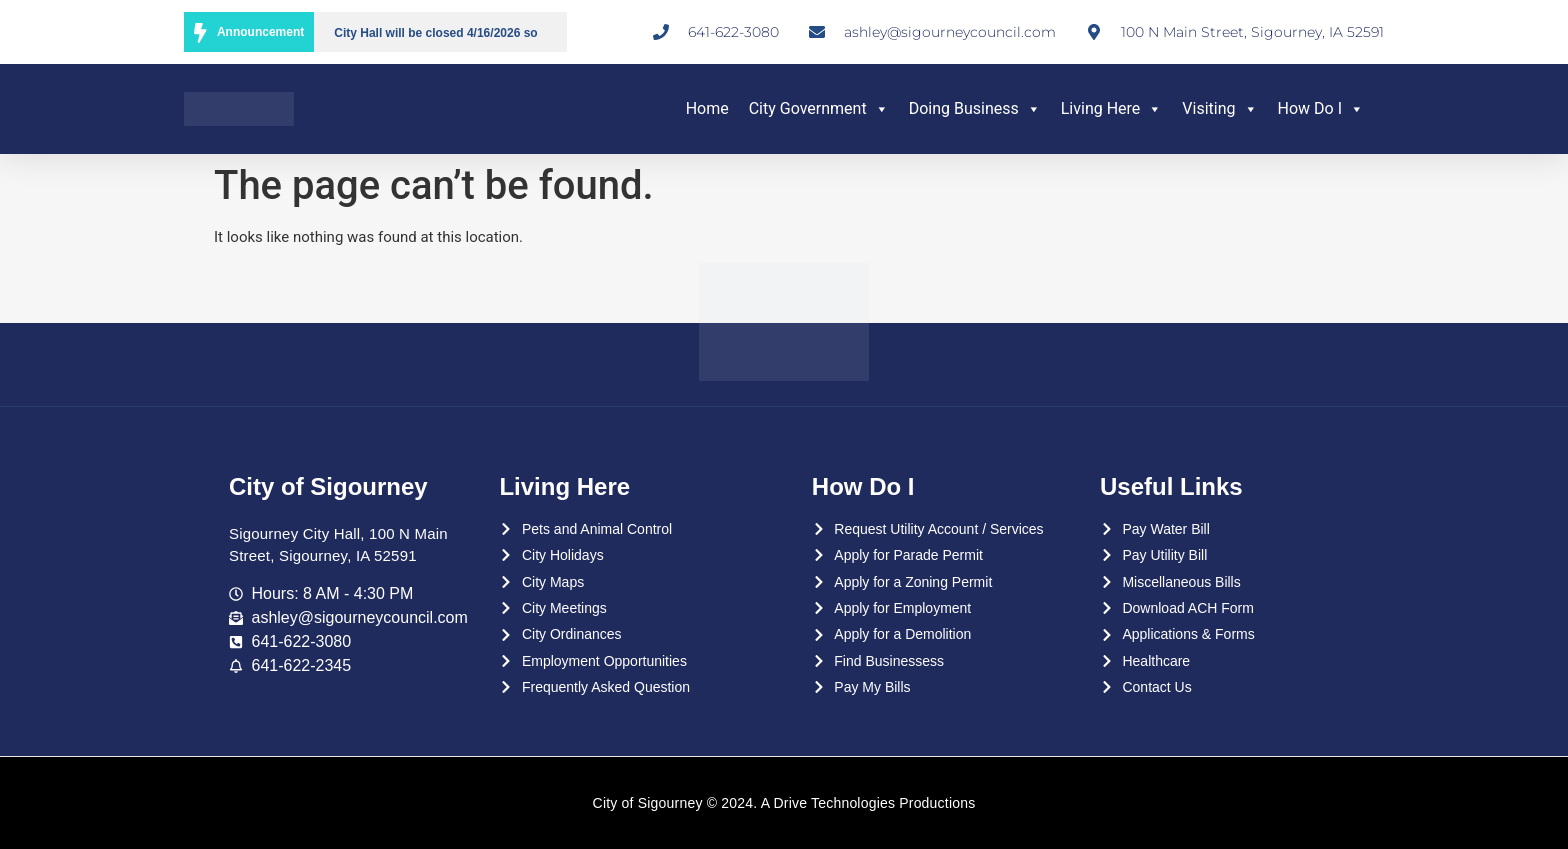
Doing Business (975, 109)
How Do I (1321, 109)
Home (707, 108)
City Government (819, 109)
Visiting (1219, 109)
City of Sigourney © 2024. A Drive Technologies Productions (784, 803)
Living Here (1112, 109)
